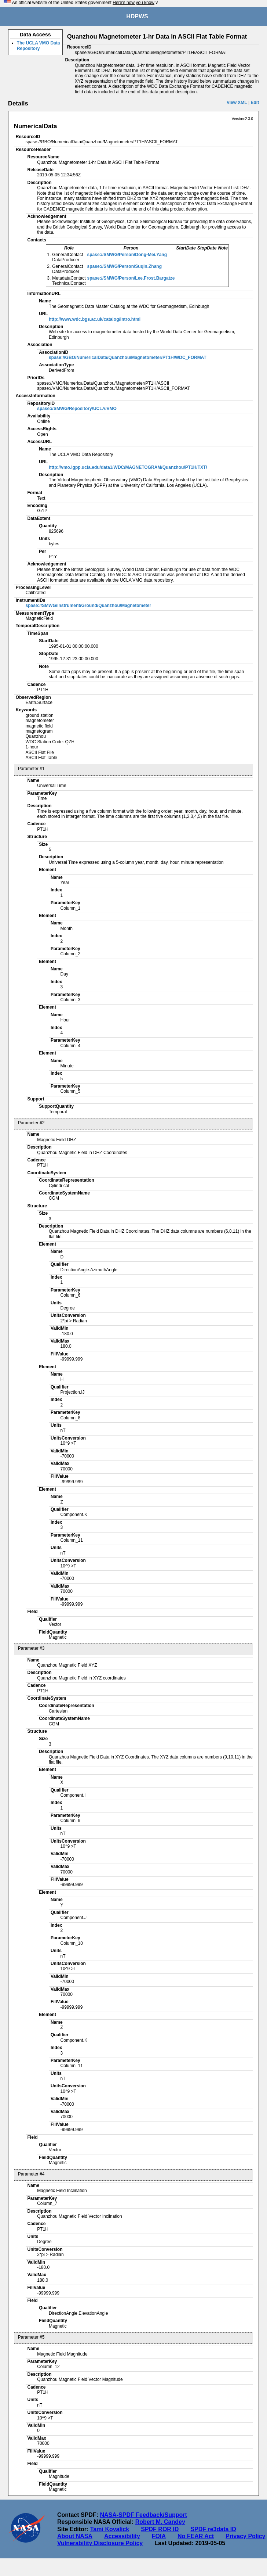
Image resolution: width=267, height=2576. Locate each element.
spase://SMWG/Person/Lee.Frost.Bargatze (131, 278)
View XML (237, 102)
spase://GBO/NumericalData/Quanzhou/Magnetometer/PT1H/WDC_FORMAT (127, 357)
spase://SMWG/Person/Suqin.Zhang (124, 266)
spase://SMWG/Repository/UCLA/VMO (77, 408)
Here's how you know (133, 2)
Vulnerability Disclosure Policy (100, 2543)
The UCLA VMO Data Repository (38, 45)
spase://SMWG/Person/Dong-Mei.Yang (127, 254)
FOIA (159, 2536)
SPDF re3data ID (213, 2529)
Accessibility (122, 2536)
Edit (255, 102)
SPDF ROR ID (160, 2529)
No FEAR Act (196, 2536)
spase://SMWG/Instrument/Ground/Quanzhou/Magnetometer (88, 605)
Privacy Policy (246, 2536)
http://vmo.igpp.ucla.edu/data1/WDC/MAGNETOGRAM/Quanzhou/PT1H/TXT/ (128, 467)
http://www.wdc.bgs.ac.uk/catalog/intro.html (94, 319)
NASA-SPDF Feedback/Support (143, 2515)
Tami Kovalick (109, 2529)
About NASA (74, 2536)
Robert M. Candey (160, 2522)
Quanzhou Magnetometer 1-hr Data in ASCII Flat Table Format (157, 36)
